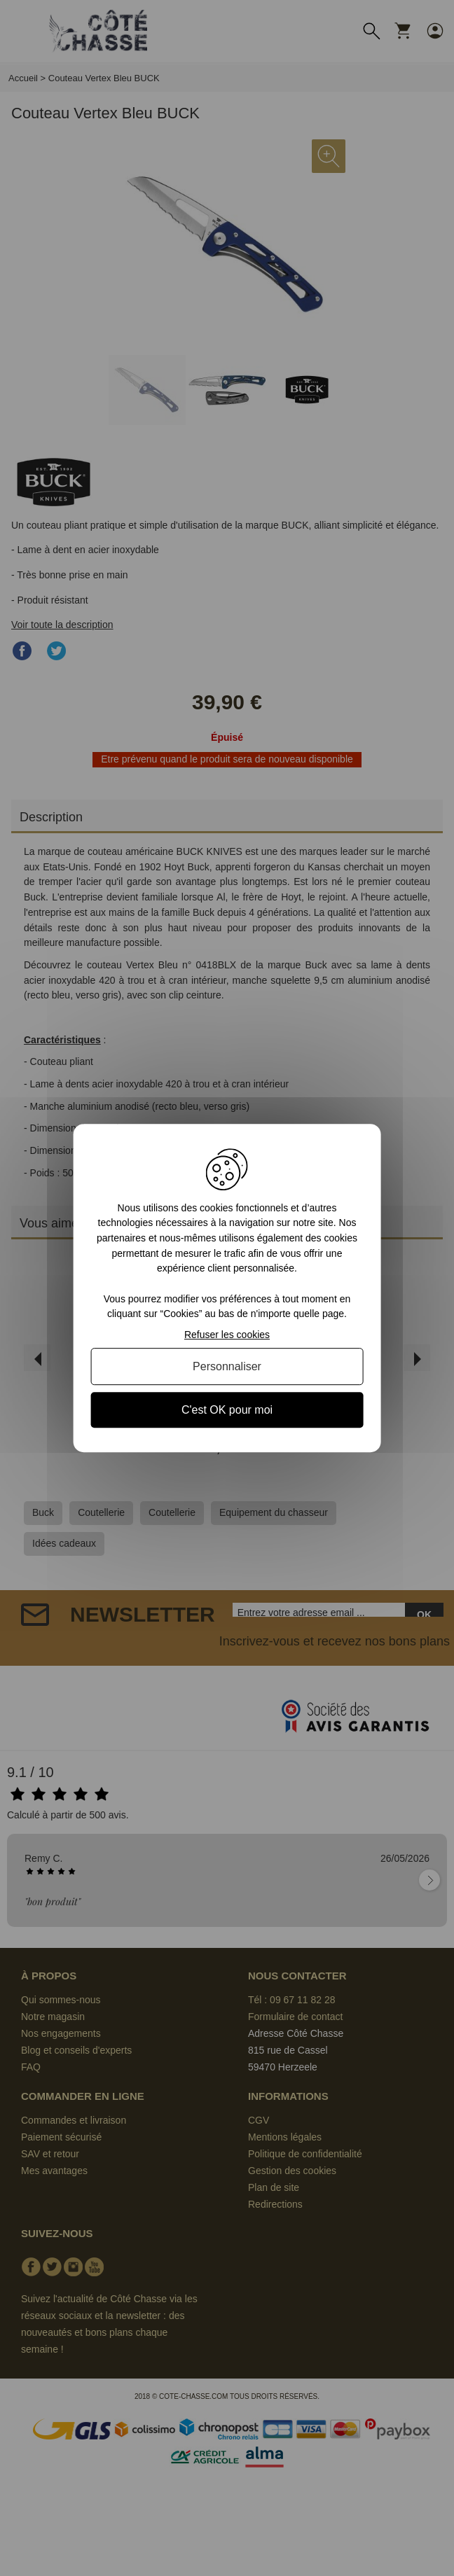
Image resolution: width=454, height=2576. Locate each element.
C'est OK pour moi (227, 1410)
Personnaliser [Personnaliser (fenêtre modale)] (227, 1366)
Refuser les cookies (227, 1334)
